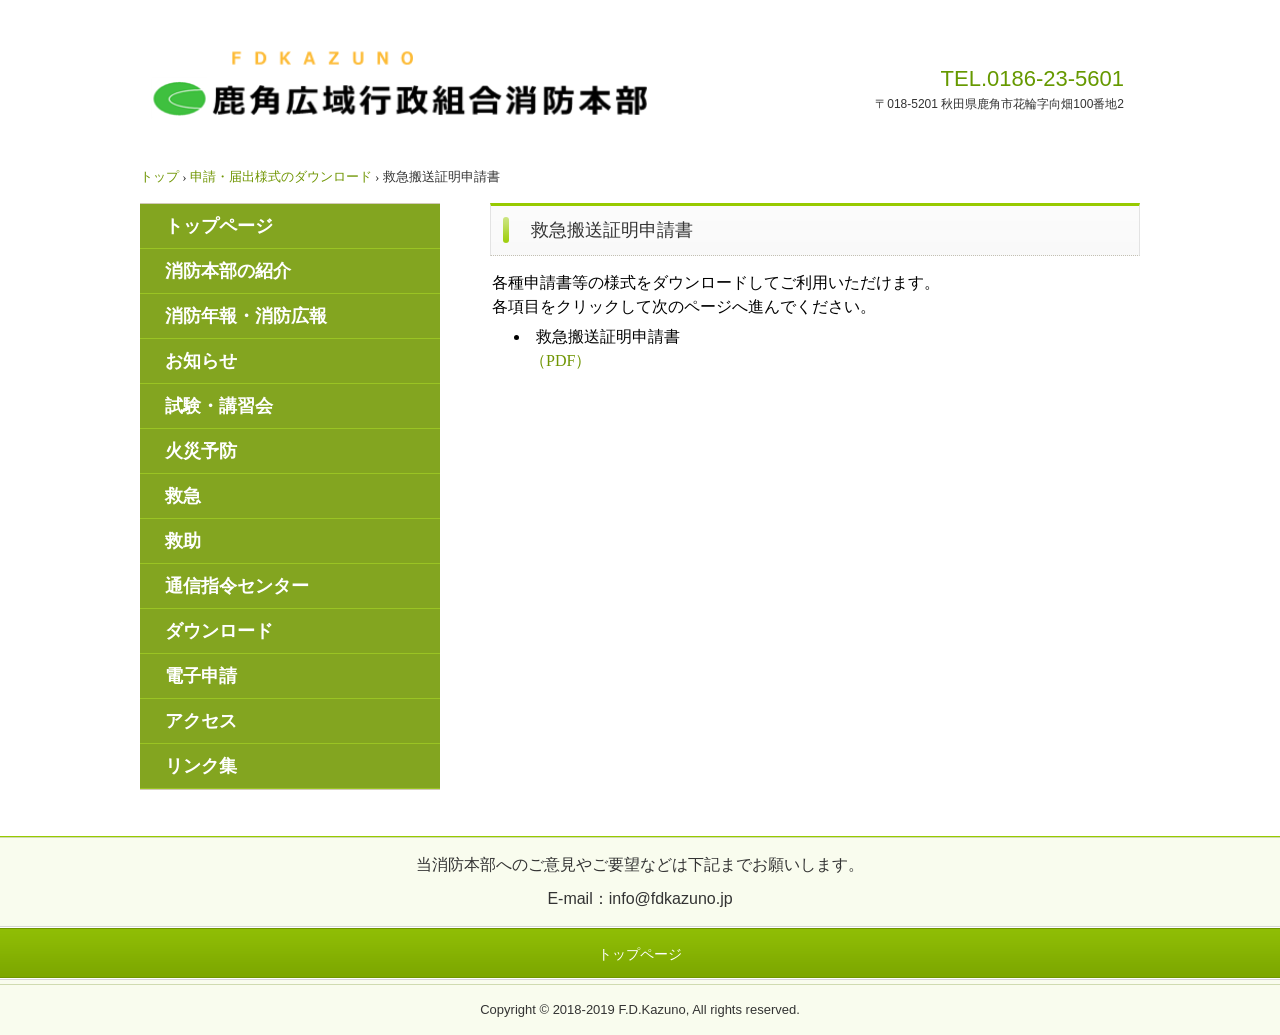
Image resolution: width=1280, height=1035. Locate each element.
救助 (183, 541)
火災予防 (201, 451)
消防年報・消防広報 (246, 316)
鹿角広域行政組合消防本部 (396, 85)
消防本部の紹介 (228, 271)
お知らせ (201, 361)
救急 (183, 496)
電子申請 (201, 676)
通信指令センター (237, 586)
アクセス (201, 721)
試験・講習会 (219, 406)
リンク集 (201, 766)
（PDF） (560, 360)
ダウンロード (219, 631)
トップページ (219, 226)
